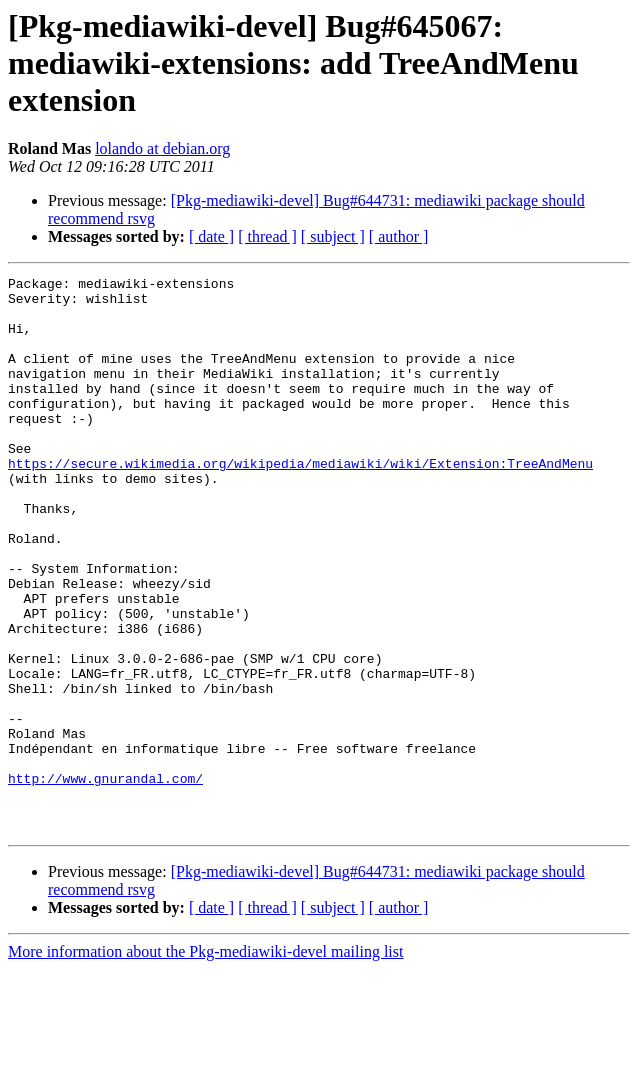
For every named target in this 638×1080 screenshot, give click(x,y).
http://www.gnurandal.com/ (105, 880)
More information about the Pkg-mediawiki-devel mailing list (205, 1062)
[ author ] (399, 236)
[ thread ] (267, 236)
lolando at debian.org (162, 148)
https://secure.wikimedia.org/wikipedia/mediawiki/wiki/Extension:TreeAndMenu (300, 502)
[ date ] (211, 236)
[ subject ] (333, 236)
